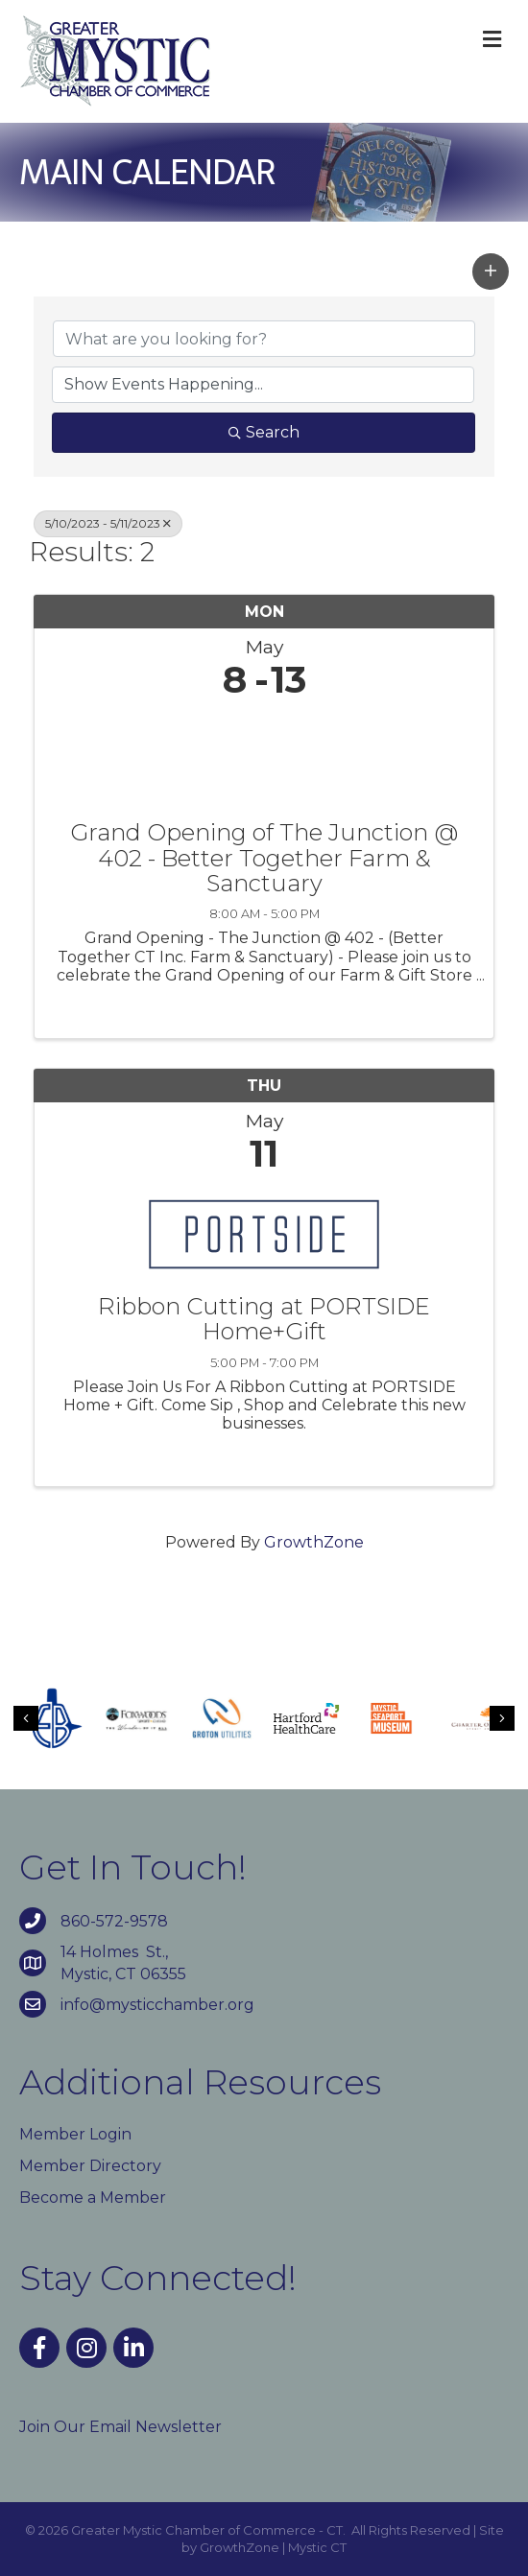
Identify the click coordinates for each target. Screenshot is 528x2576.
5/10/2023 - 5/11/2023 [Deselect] (108, 523)
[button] (490, 271)
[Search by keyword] (264, 338)
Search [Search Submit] (264, 432)
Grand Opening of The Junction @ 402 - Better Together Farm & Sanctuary (264, 858)
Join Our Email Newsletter (120, 2427)
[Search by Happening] (263, 384)
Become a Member (92, 2197)
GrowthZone (314, 1542)
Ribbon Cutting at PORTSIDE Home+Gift (264, 1319)
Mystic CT (317, 2547)
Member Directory (90, 2166)
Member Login (75, 2134)
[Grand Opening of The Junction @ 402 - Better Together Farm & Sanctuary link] (264, 755)
